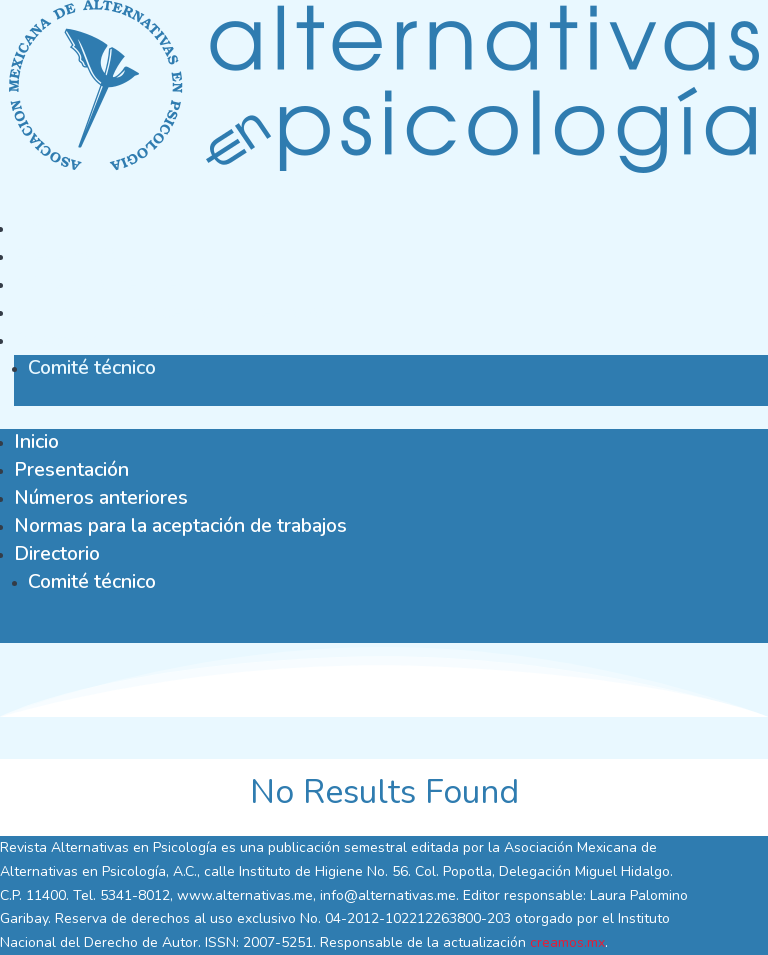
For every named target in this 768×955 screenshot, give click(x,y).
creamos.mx (567, 942)
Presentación (71, 255)
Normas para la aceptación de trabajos (180, 311)
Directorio (57, 339)
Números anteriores (101, 283)
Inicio (36, 227)
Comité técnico (92, 367)
